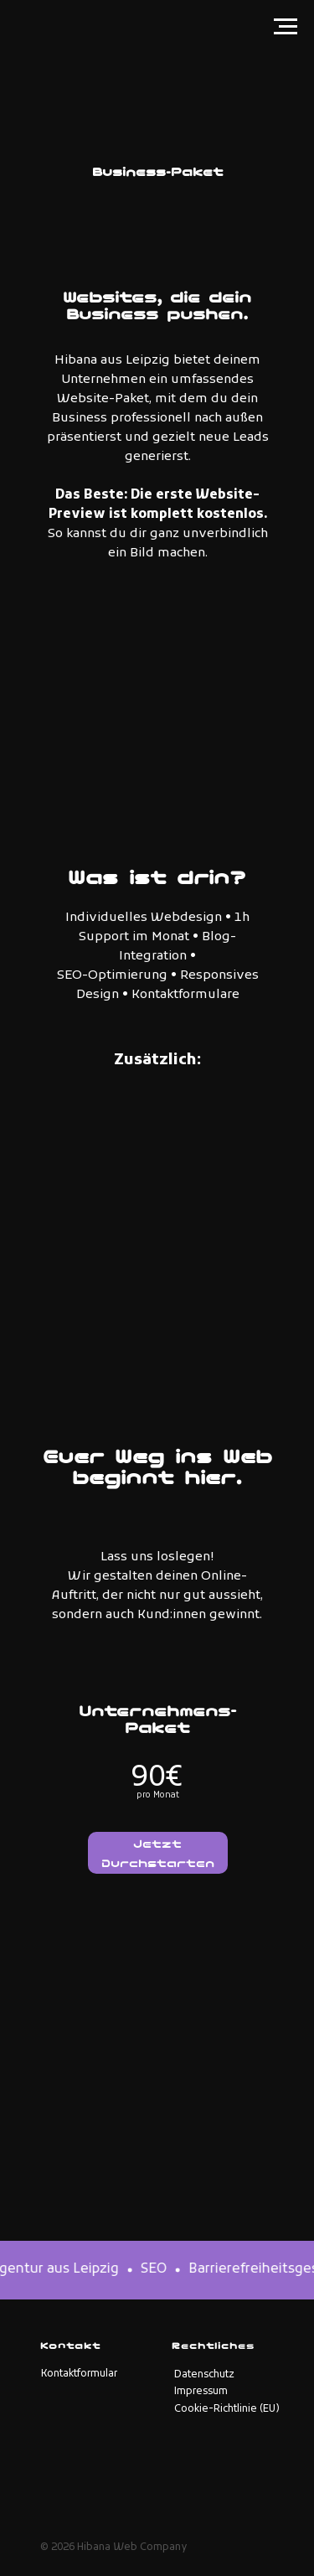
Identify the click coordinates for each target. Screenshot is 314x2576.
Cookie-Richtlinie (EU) (227, 2409)
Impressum (201, 2391)
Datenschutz (204, 2375)
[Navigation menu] (285, 26)
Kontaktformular (79, 2374)
